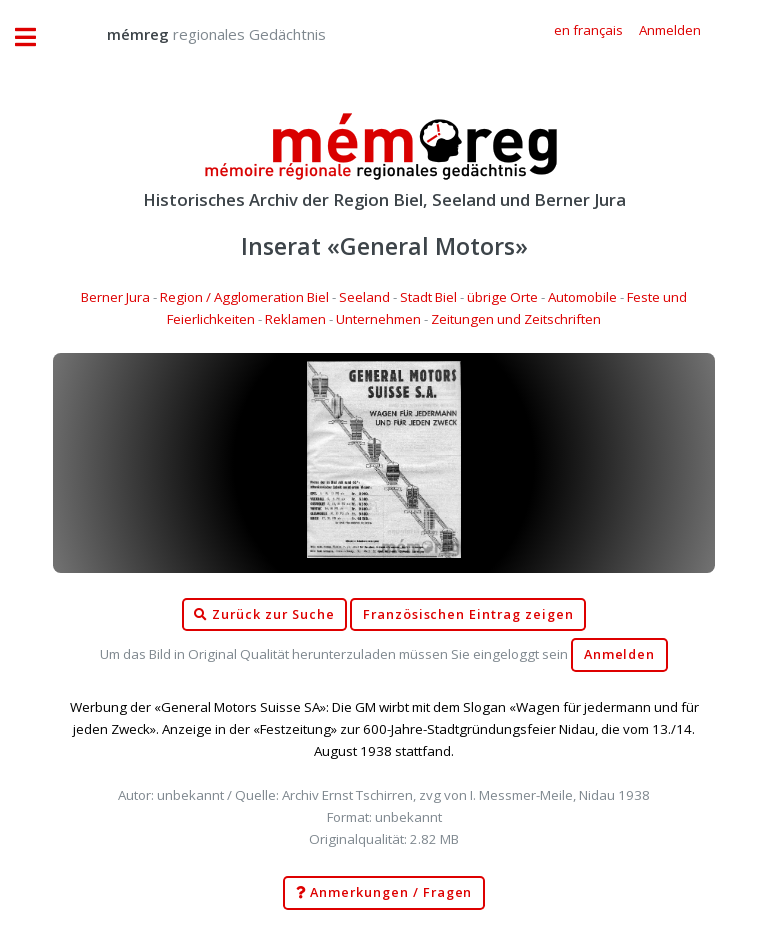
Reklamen (295, 319)
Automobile (582, 297)
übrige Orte (502, 297)
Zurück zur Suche (264, 615)
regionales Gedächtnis (196, 34)
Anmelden (620, 654)
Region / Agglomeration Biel (244, 297)
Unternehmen (378, 319)
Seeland (364, 297)
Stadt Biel (428, 297)
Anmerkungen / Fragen (384, 893)
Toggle (36, 37)
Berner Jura (115, 297)
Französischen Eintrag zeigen (468, 614)
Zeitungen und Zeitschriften (516, 319)
